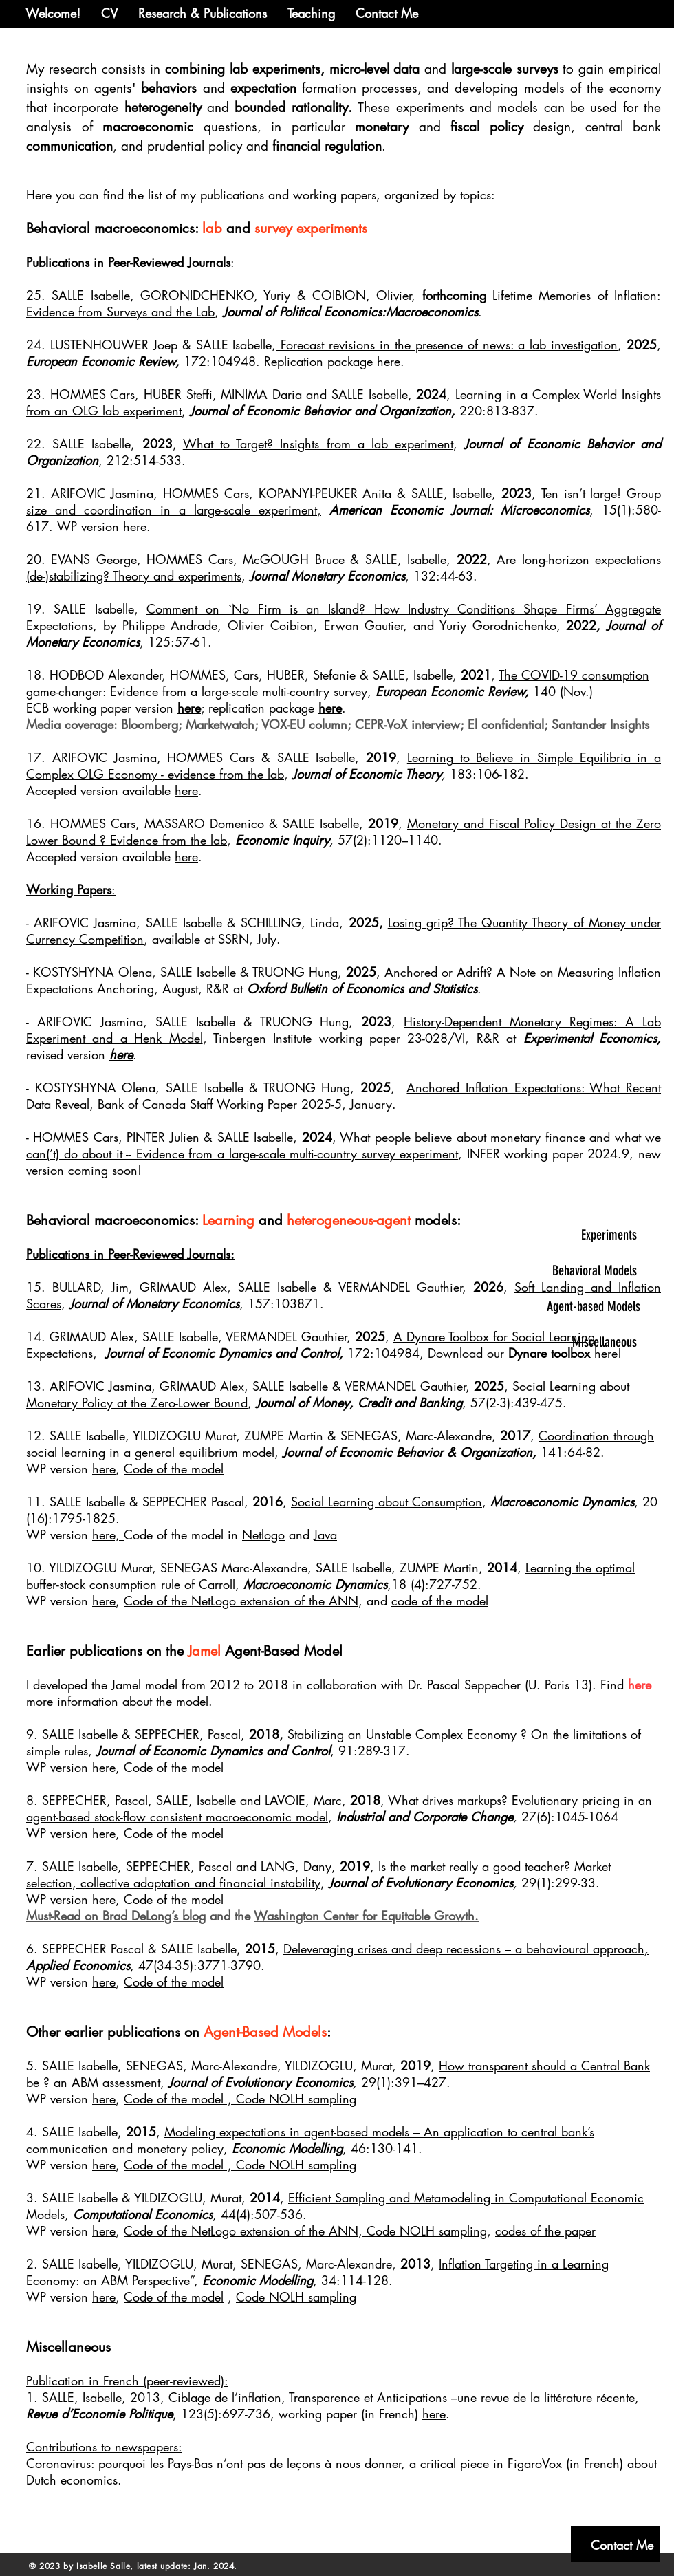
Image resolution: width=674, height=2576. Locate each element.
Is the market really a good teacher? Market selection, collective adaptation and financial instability (318, 1874)
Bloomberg (149, 724)
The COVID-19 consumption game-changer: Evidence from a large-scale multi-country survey (337, 683)
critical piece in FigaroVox (489, 2463)
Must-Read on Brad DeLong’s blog (116, 1915)
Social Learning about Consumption (386, 1501)
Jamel (204, 1651)
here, (108, 1534)
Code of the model (174, 1468)
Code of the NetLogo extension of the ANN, (243, 1600)
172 (195, 361)
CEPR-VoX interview (407, 724)
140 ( (548, 691)
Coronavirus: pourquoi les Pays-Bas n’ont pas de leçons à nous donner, (215, 2463)
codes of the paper (545, 2230)
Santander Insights (600, 724)
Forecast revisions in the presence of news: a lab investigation (447, 344)
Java (325, 1534)
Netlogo (263, 1534)
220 (470, 410)
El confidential (506, 724)
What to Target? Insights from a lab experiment (318, 443)
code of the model (439, 1600)
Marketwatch (220, 724)
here (388, 361)
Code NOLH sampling (296, 2098)
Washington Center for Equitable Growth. (366, 1915)
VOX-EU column (304, 724)
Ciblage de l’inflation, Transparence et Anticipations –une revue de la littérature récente (401, 2397)
